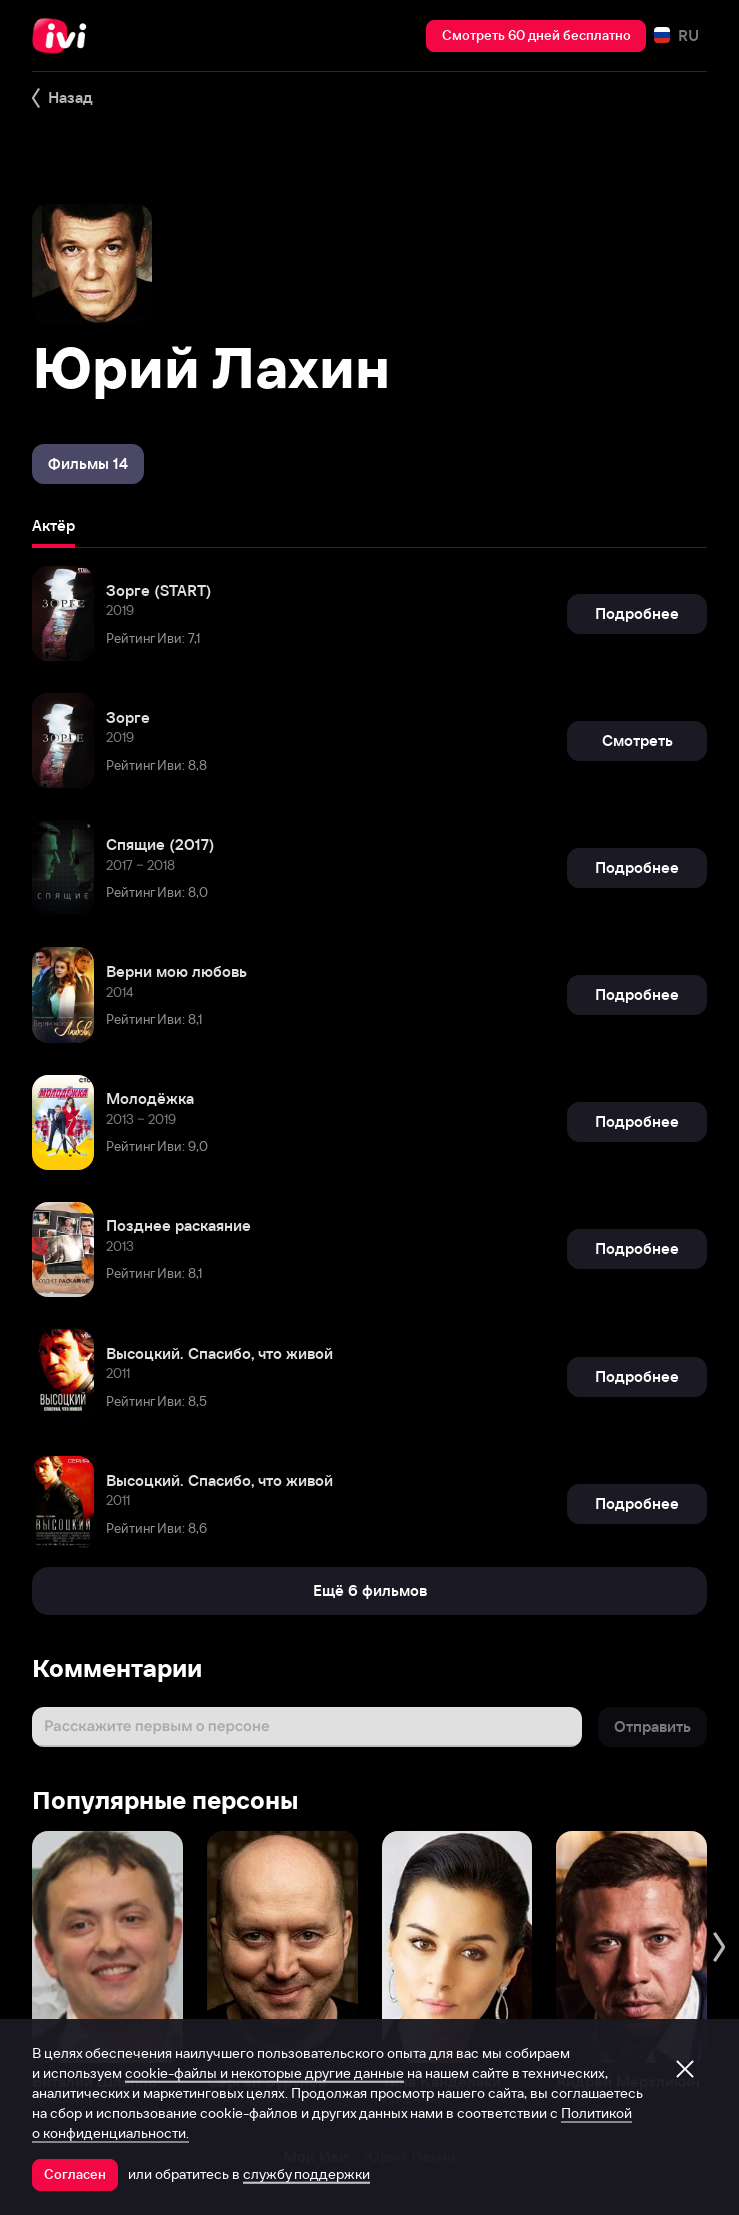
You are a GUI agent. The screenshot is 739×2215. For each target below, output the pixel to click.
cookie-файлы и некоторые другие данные (264, 2073)
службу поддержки (306, 2174)
